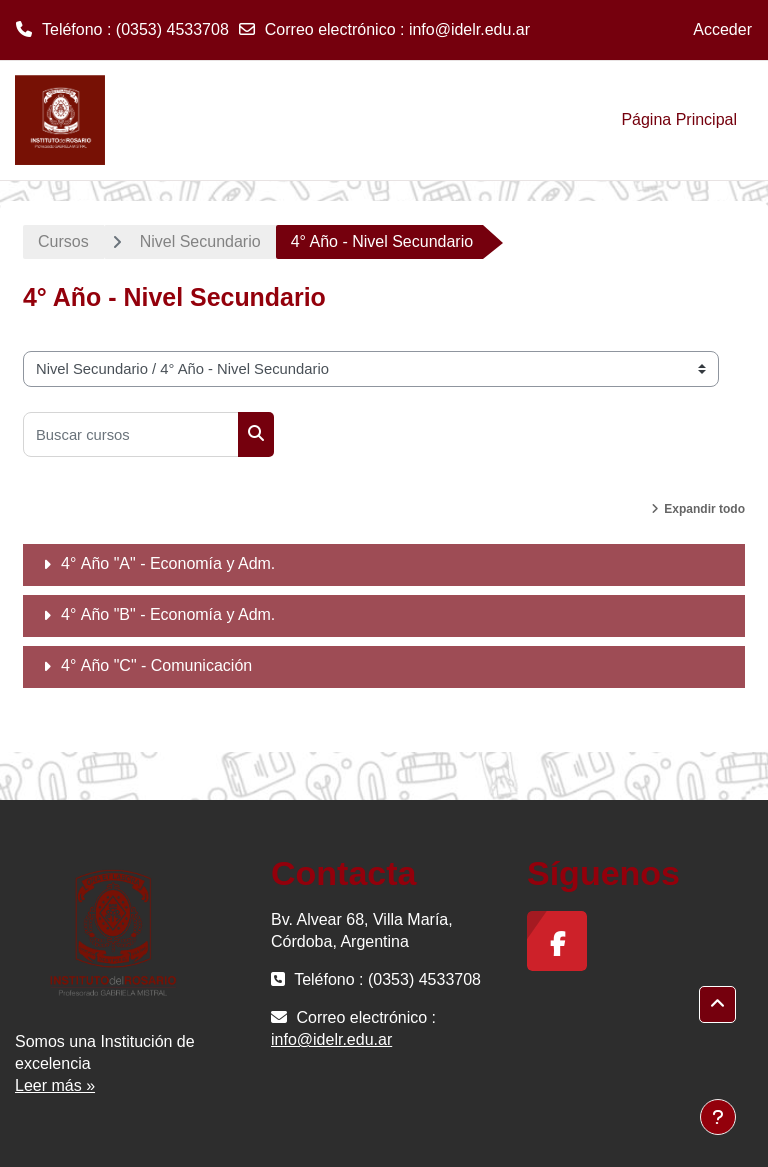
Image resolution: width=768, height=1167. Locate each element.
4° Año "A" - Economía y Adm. (168, 563)
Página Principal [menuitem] (679, 119)
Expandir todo (704, 509)
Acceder (722, 29)
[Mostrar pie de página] (718, 1117)
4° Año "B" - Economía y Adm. (168, 614)
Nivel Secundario (200, 241)
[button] (717, 1004)
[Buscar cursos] (131, 434)
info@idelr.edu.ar (469, 29)
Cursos (63, 241)
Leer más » (55, 1085)
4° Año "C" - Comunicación (156, 665)
